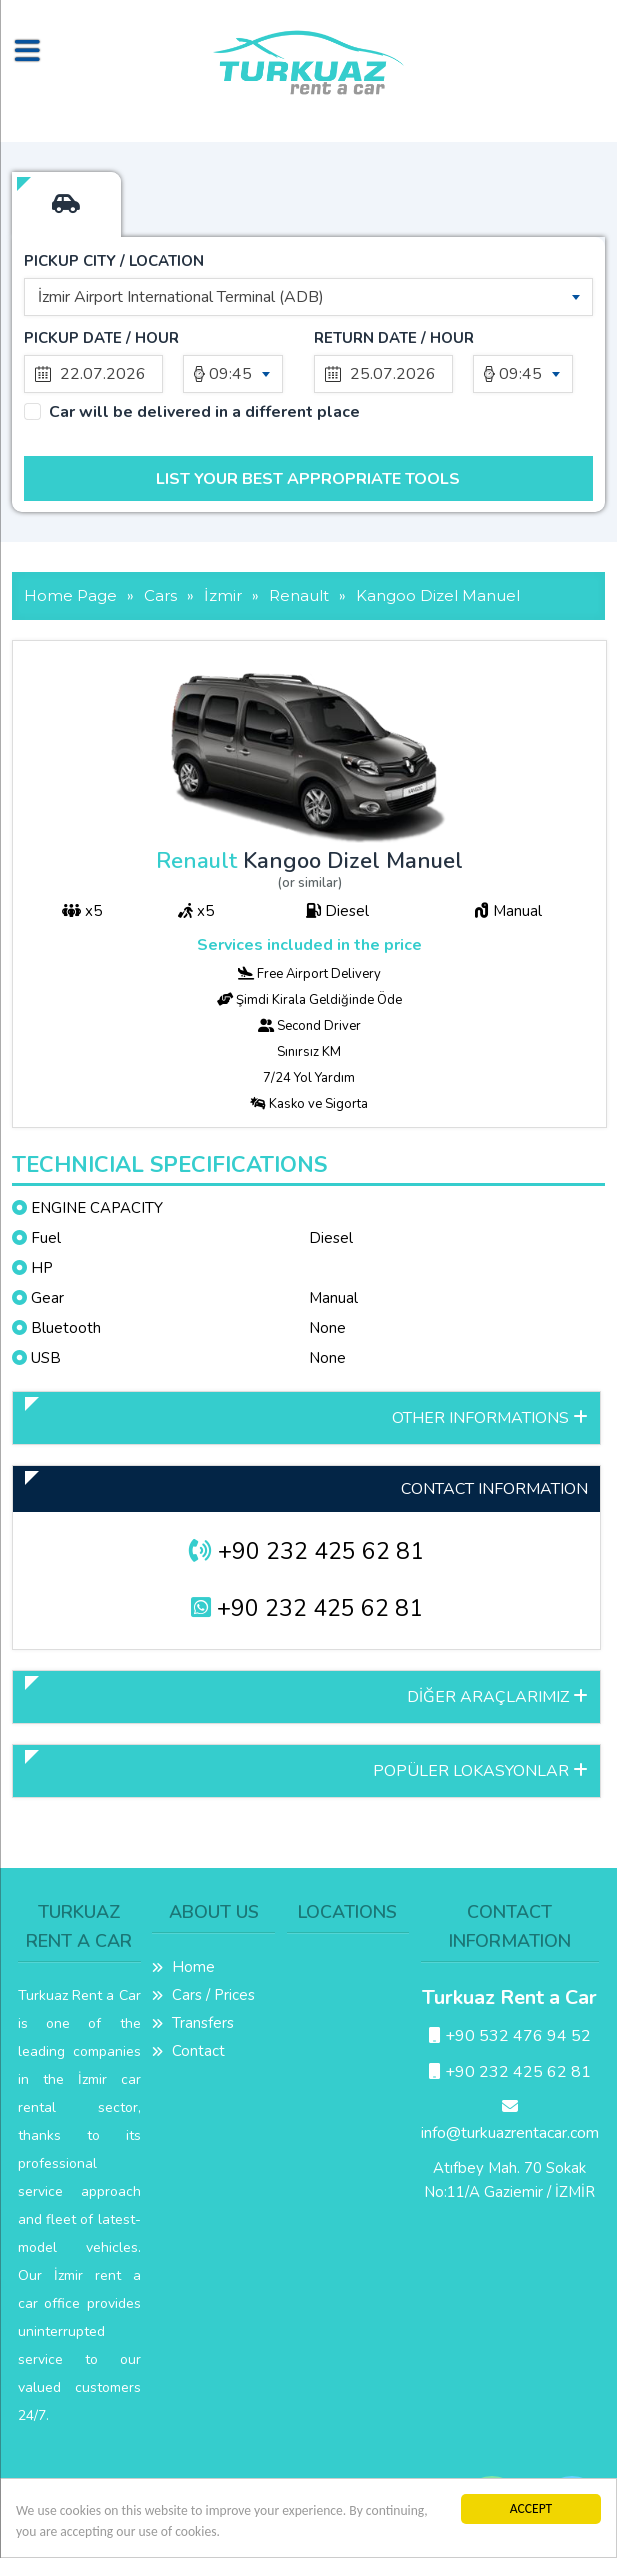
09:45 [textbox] (230, 374)
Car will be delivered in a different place (204, 412)
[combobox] (308, 297)
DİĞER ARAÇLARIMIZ (497, 1697)
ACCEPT (531, 2508)
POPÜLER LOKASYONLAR (480, 1771)
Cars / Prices (203, 1995)
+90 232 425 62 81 (306, 1551)
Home (183, 1967)
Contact (188, 2051)
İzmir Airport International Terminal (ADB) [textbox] (181, 297)
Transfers (193, 2023)
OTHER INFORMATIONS (490, 1418)
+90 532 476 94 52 (510, 2036)
